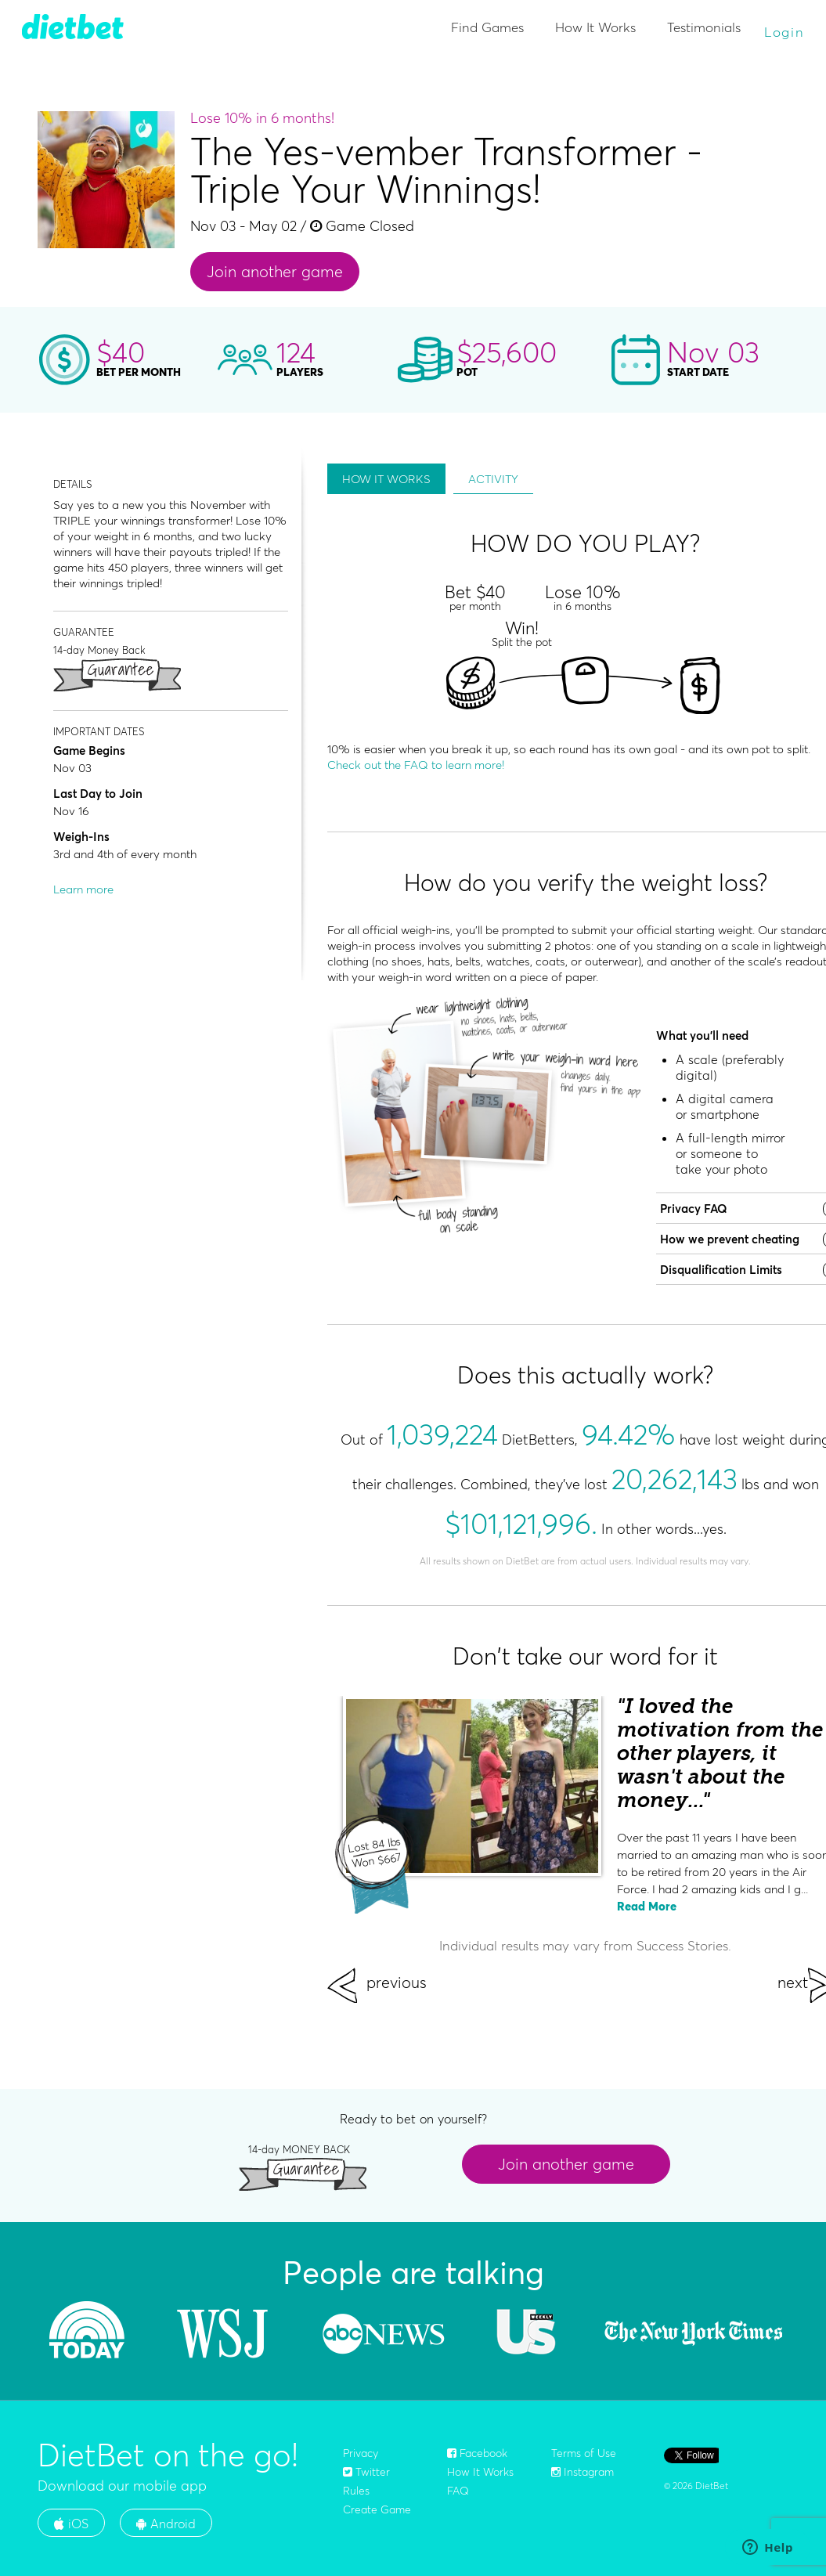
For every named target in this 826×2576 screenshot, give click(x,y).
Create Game (377, 2509)
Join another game (275, 271)
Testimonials (704, 27)
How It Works (595, 27)
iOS (71, 2523)
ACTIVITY (493, 478)
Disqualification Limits (721, 1269)
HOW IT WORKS (386, 478)
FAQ (458, 2491)
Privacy (360, 2453)
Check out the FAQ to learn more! (415, 764)
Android (166, 2523)
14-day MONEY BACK (299, 2149)
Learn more (83, 889)
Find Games (487, 27)
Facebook (477, 2453)
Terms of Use (583, 2453)
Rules (356, 2491)
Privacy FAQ (693, 1208)
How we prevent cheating (729, 1239)
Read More (646, 1906)
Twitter (366, 2472)
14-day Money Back (99, 649)
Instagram (582, 2472)
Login (784, 31)
